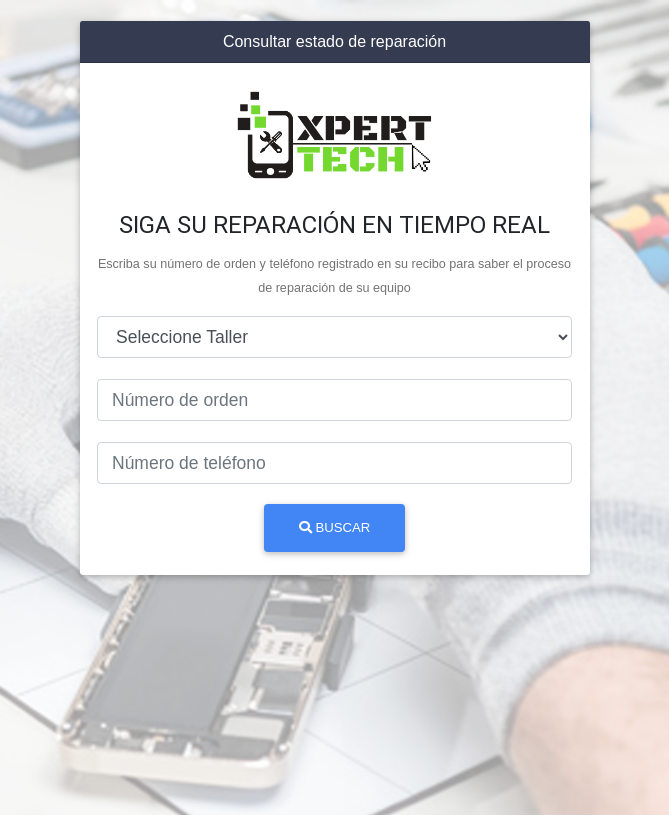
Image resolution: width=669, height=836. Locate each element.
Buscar (334, 527)
